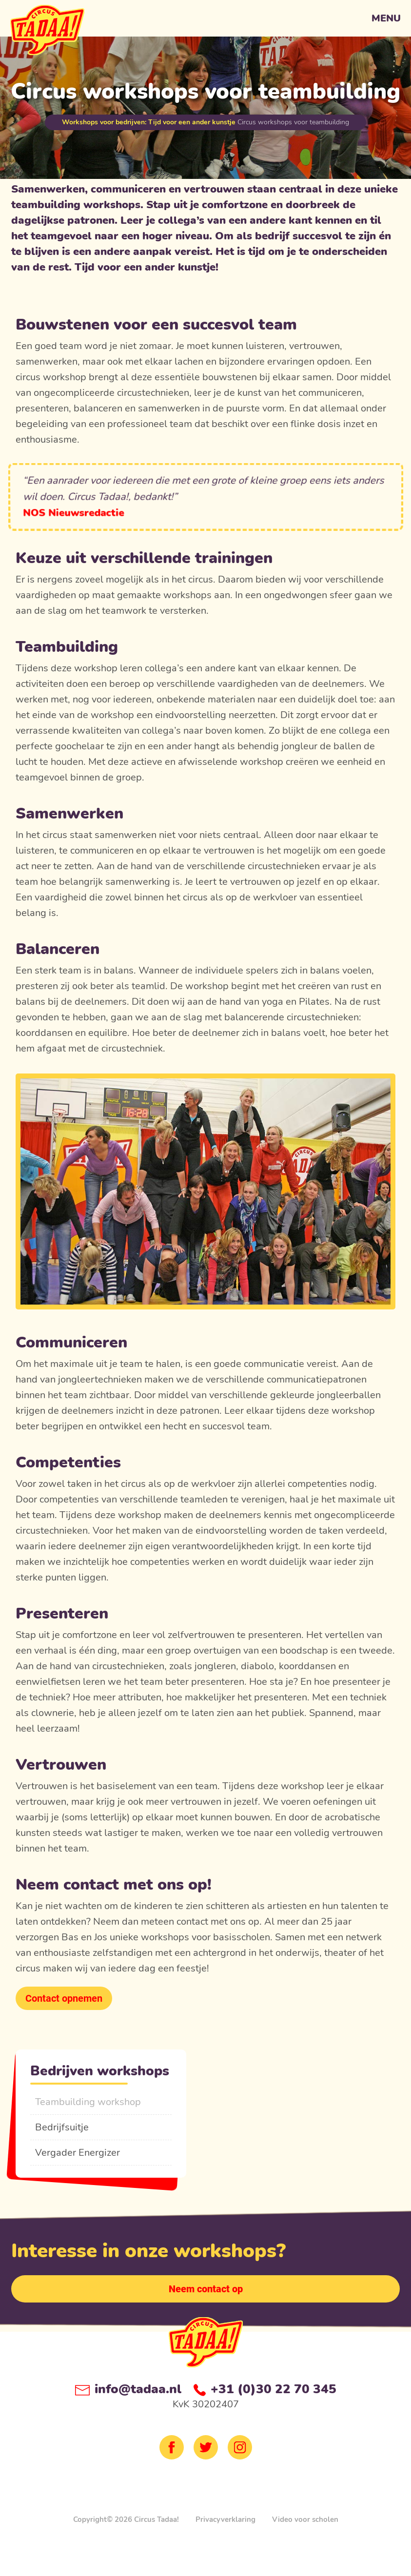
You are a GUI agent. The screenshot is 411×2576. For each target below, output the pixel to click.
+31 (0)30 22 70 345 (265, 2389)
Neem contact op (206, 2289)
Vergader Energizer (77, 2152)
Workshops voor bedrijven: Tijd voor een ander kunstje (148, 122)
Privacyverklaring (225, 2519)
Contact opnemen (63, 1998)
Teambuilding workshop (88, 2101)
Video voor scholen (305, 2519)
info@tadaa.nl (128, 2389)
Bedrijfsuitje (62, 2127)
